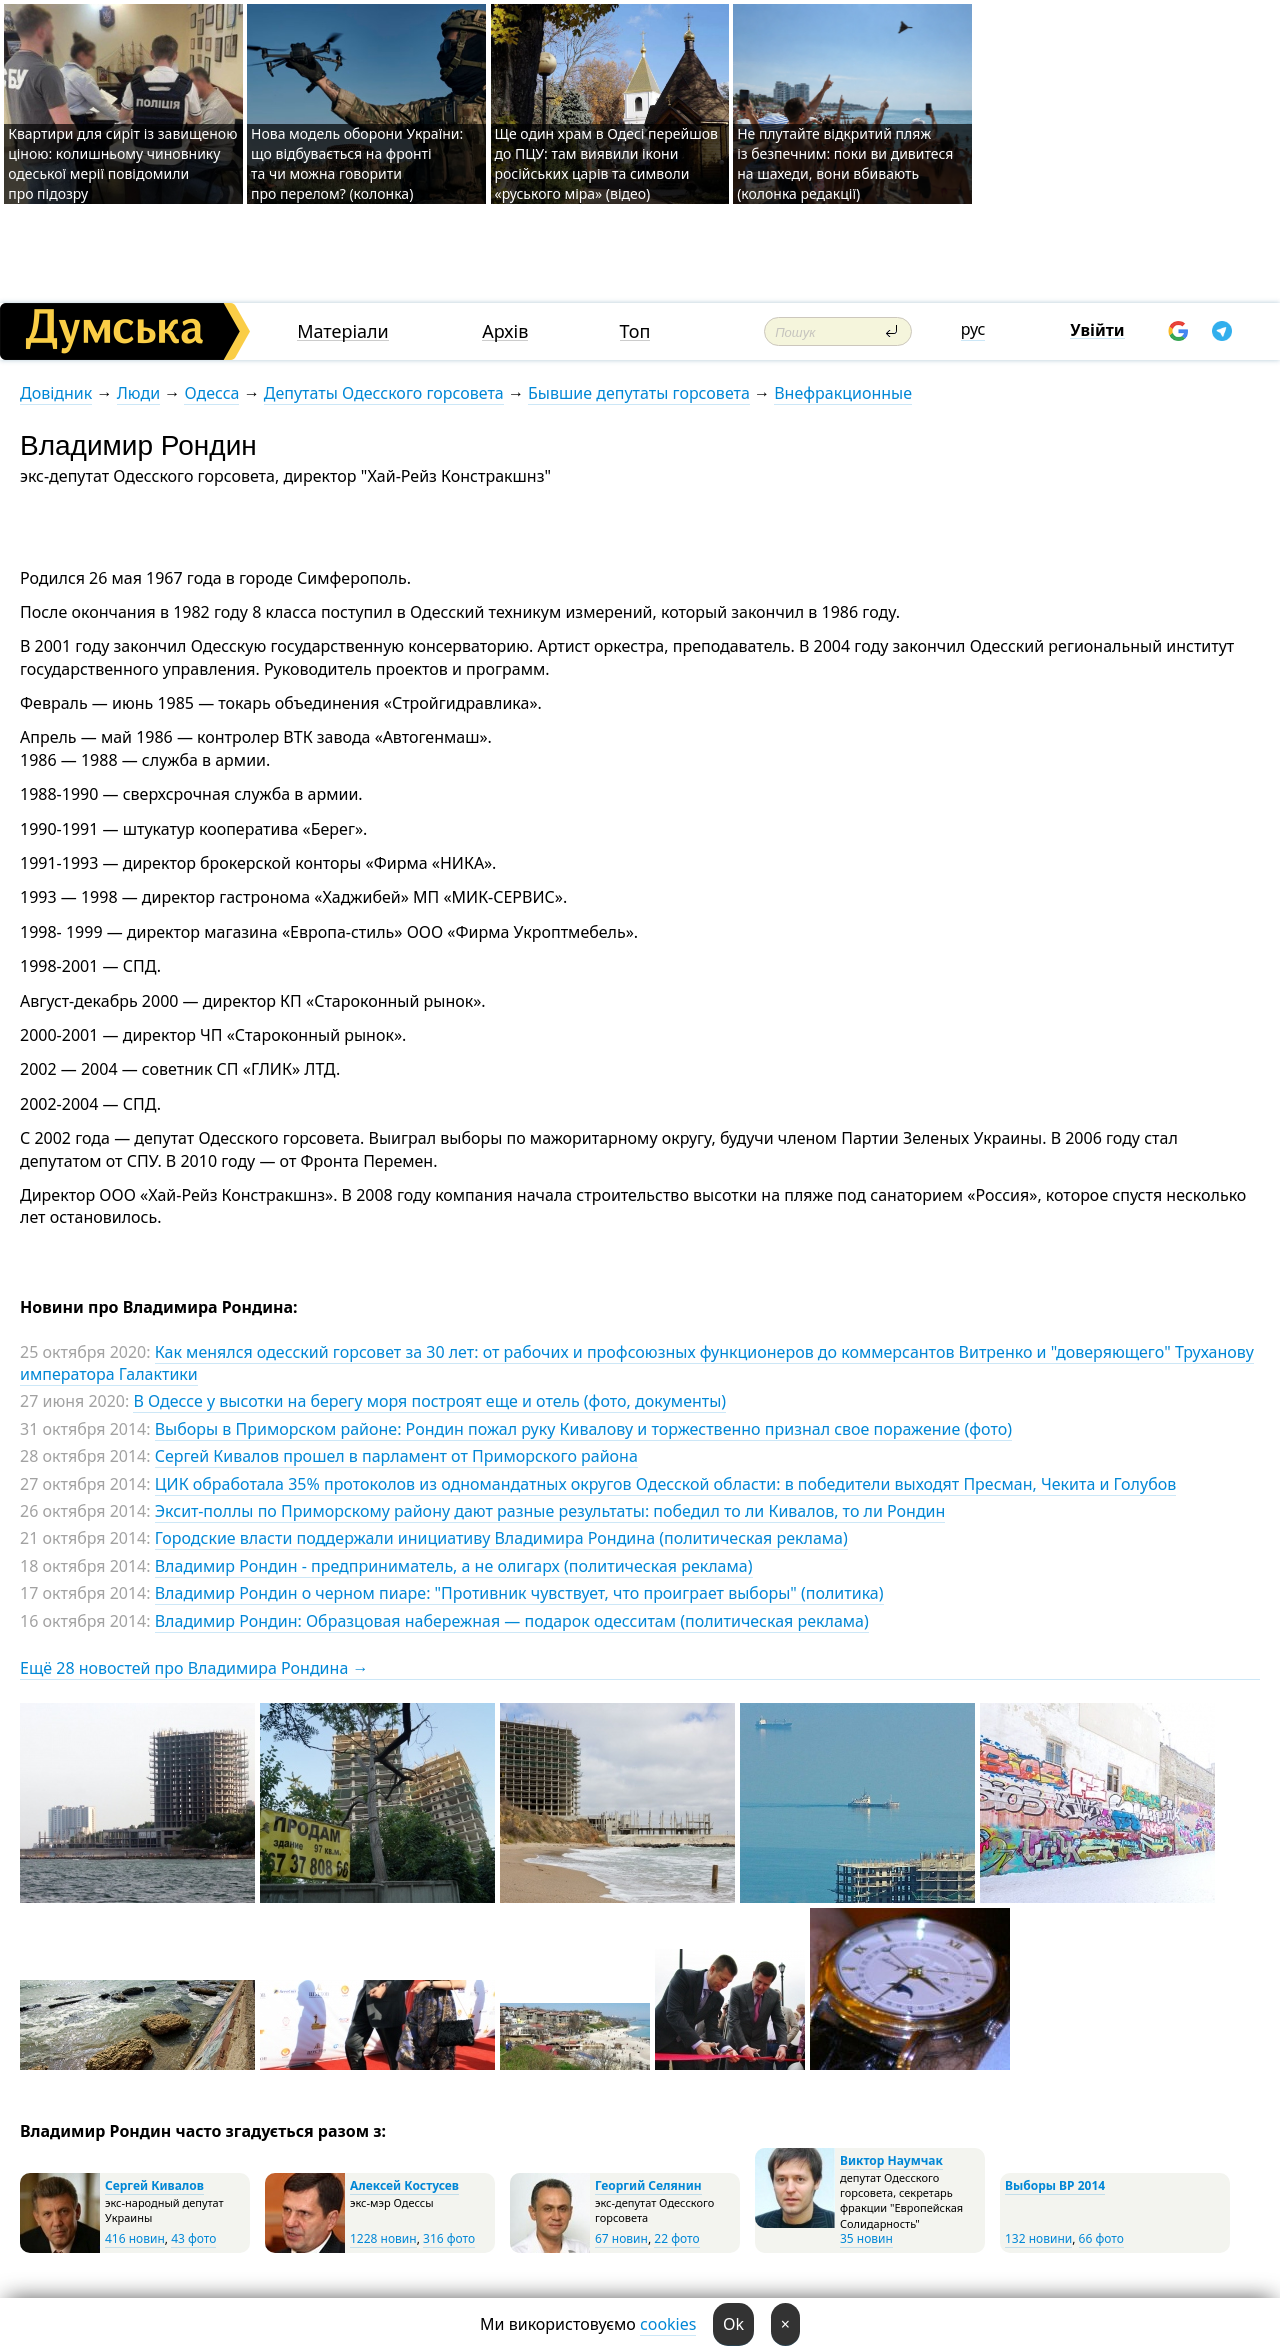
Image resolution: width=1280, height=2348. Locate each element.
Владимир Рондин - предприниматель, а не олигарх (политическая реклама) (454, 1566)
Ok (733, 2324)
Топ (635, 331)
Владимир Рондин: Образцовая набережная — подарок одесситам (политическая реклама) (512, 1621)
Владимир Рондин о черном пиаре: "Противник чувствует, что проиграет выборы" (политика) (519, 1593)
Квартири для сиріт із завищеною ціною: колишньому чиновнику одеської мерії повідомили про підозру (122, 163)
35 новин (866, 2238)
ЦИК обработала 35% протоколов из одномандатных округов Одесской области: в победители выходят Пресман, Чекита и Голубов (666, 1484)
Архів (505, 331)
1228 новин (383, 2238)
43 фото (193, 2238)
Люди (138, 393)
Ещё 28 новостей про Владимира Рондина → (194, 1668)
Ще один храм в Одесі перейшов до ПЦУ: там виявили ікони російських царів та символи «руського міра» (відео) (606, 163)
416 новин (135, 2238)
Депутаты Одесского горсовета (384, 393)
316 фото (449, 2238)
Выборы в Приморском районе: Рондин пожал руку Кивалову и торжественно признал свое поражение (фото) (583, 1429)
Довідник (56, 393)
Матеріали (343, 331)
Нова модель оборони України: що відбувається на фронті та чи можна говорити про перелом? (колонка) (357, 163)
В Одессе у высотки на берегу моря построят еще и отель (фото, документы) (429, 1401)
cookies (668, 2324)
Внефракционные (843, 393)
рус (973, 329)
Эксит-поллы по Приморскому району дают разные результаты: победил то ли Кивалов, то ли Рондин (550, 1511)
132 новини (1038, 2238)
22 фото (676, 2238)
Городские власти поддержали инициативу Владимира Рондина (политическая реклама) (501, 1538)
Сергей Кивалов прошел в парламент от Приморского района (396, 1456)
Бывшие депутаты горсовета (639, 393)
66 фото (1101, 2238)
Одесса (211, 393)
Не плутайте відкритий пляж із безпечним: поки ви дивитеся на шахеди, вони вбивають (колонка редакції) (845, 163)
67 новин (621, 2238)
